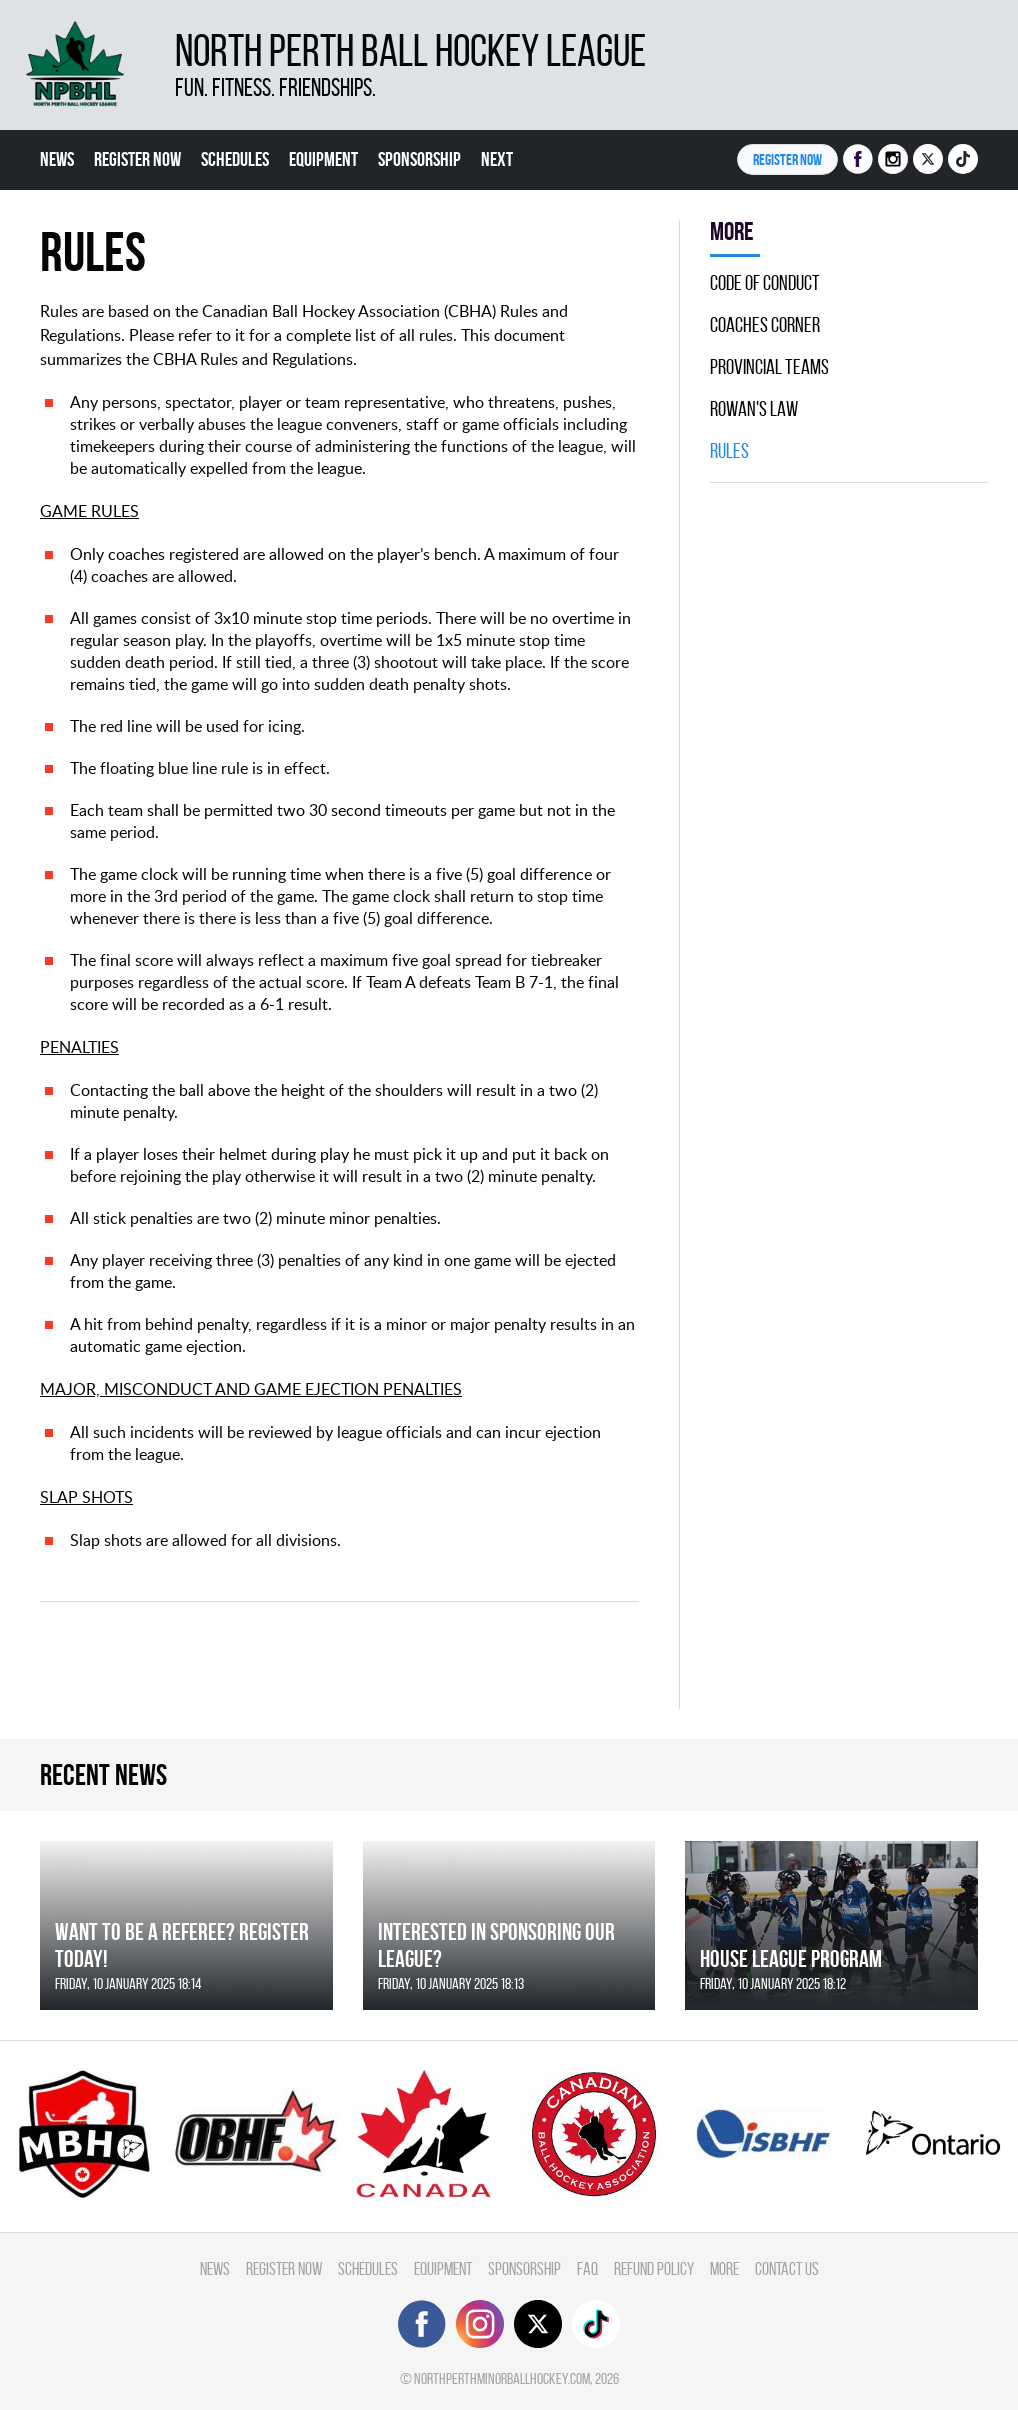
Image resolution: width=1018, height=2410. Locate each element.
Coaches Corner (765, 325)
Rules (729, 451)
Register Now (137, 159)
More (724, 2268)
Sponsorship (419, 159)
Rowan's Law (754, 409)
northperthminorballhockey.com (502, 2378)
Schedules (235, 159)
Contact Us (787, 2268)
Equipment (323, 159)
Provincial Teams (769, 367)
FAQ (587, 2268)
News (57, 159)
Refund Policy (654, 2268)
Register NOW (787, 159)
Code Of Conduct (765, 283)
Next (497, 159)
